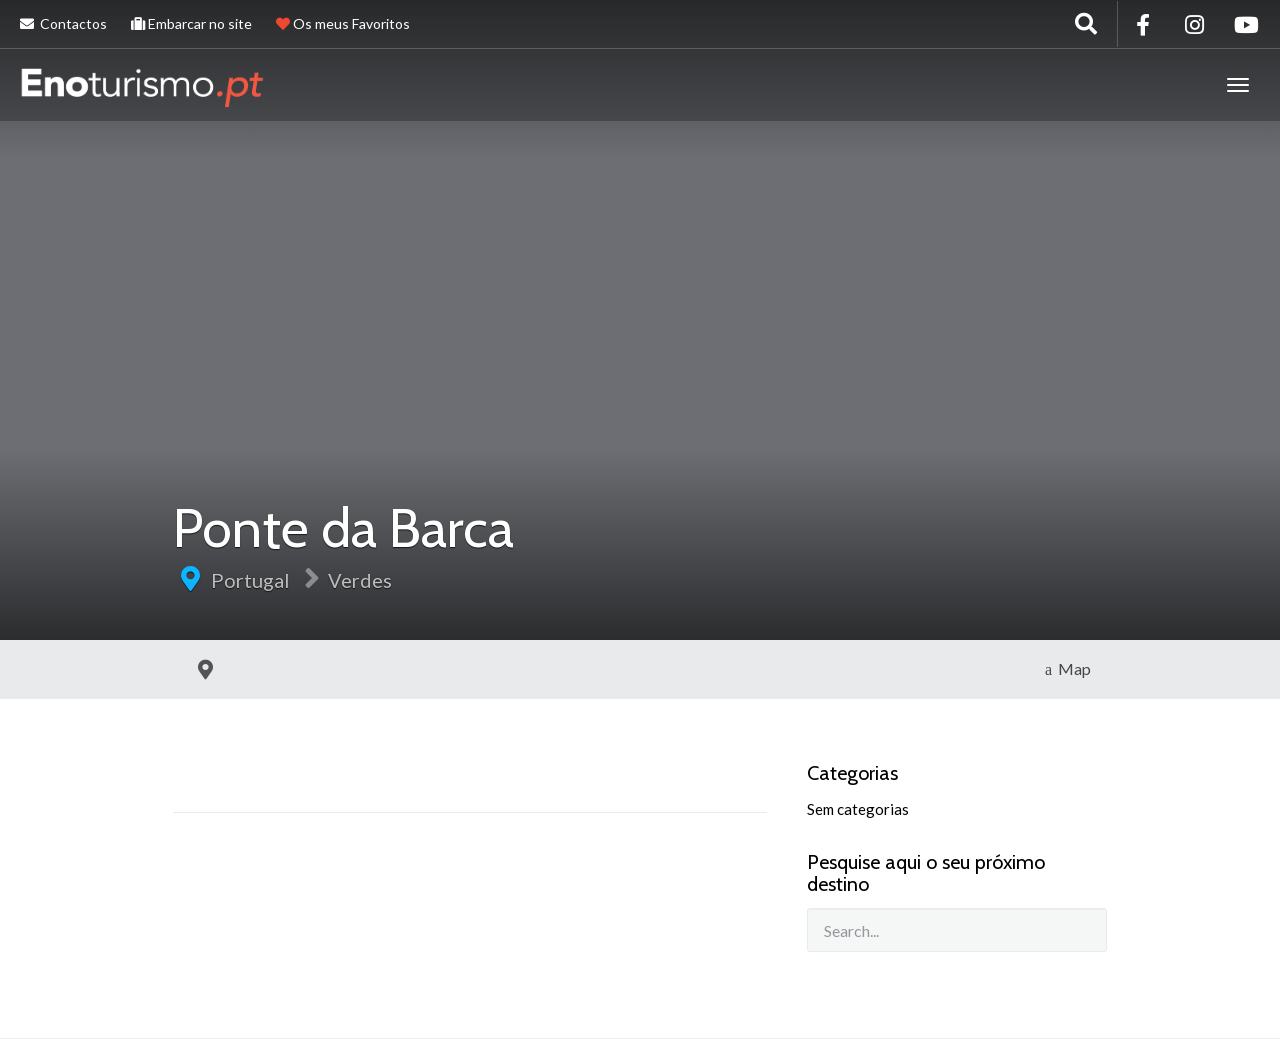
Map (1068, 668)
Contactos (63, 23)
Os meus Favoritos (343, 23)
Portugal (250, 580)
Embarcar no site (191, 23)
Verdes (360, 580)
